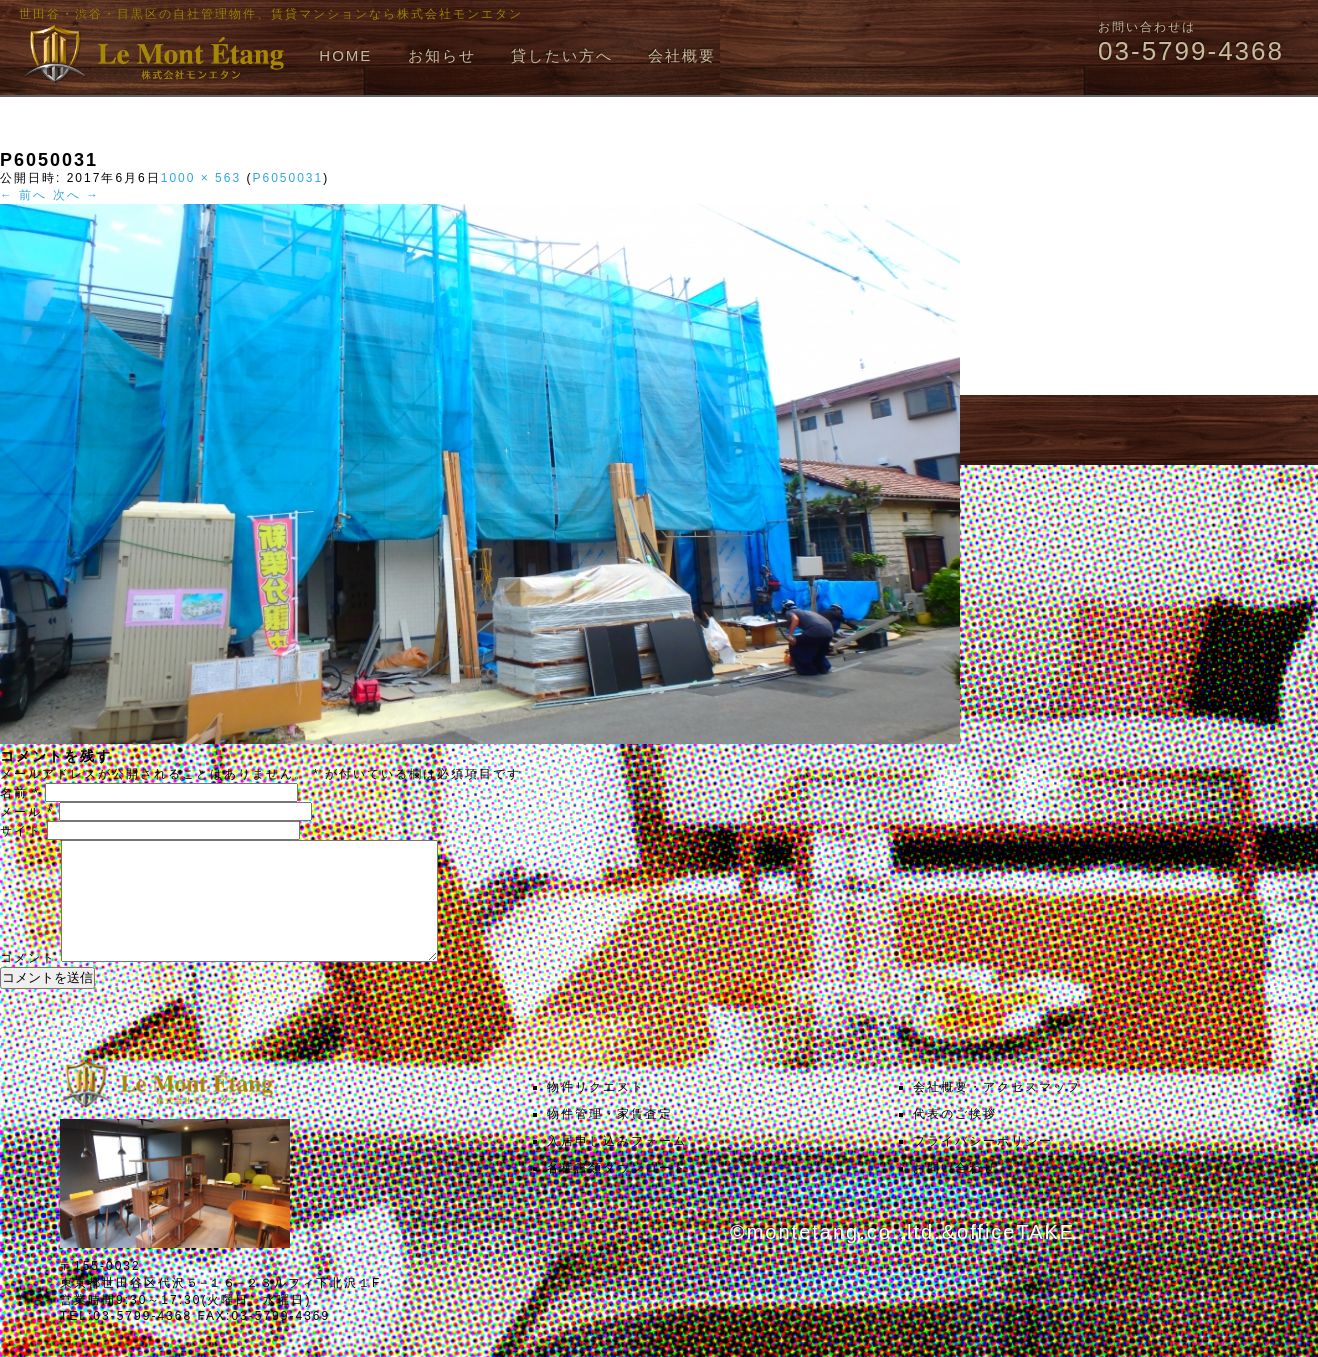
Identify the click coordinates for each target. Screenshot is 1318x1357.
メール (27, 812)
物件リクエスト (596, 1111)
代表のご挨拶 (955, 1138)
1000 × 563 (201, 178)
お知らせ (442, 55)
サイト (21, 831)
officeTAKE (1016, 1256)
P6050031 (287, 178)
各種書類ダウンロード (617, 1192)
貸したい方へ (562, 55)
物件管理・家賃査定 (610, 1138)
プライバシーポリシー (983, 1165)
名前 (20, 793)
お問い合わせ (955, 1192)
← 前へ (23, 195)
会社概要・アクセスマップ (997, 1111)
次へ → (76, 195)
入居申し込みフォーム (617, 1165)
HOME (345, 55)
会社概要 (682, 55)
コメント (28, 982)
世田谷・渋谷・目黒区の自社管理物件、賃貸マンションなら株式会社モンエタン (271, 14)
